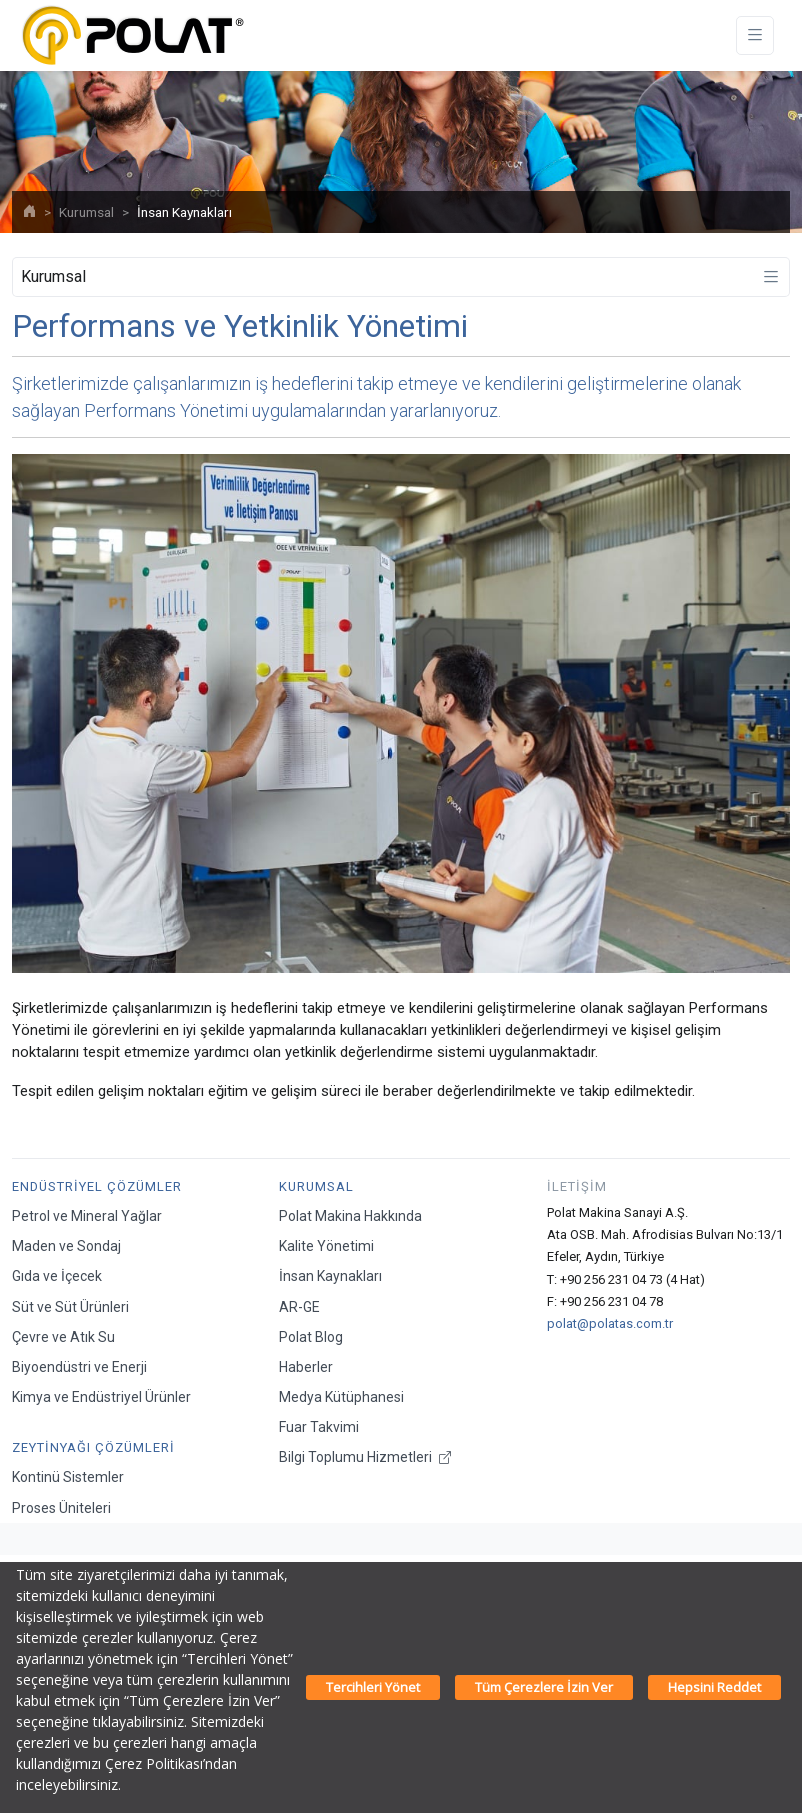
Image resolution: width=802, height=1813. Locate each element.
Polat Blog (311, 1337)
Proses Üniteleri (61, 1508)
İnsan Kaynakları (330, 1276)
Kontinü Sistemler (68, 1477)
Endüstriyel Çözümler (97, 1186)
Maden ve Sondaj (66, 1246)
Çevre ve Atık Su (63, 1337)
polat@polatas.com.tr (610, 1323)
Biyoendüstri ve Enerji (79, 1367)
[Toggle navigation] (755, 35)
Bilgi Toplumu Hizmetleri (365, 1457)
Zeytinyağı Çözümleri (93, 1447)
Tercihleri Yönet (373, 1687)
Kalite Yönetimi (326, 1246)
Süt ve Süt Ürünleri (70, 1307)
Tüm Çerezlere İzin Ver (544, 1687)
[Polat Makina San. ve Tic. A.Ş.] (132, 35)
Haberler (306, 1367)
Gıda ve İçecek (57, 1276)
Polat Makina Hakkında (350, 1216)
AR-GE (299, 1307)
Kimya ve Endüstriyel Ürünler (101, 1397)
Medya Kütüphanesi (341, 1397)
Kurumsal (86, 212)
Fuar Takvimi (319, 1427)
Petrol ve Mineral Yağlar (87, 1216)
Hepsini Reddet (714, 1687)
